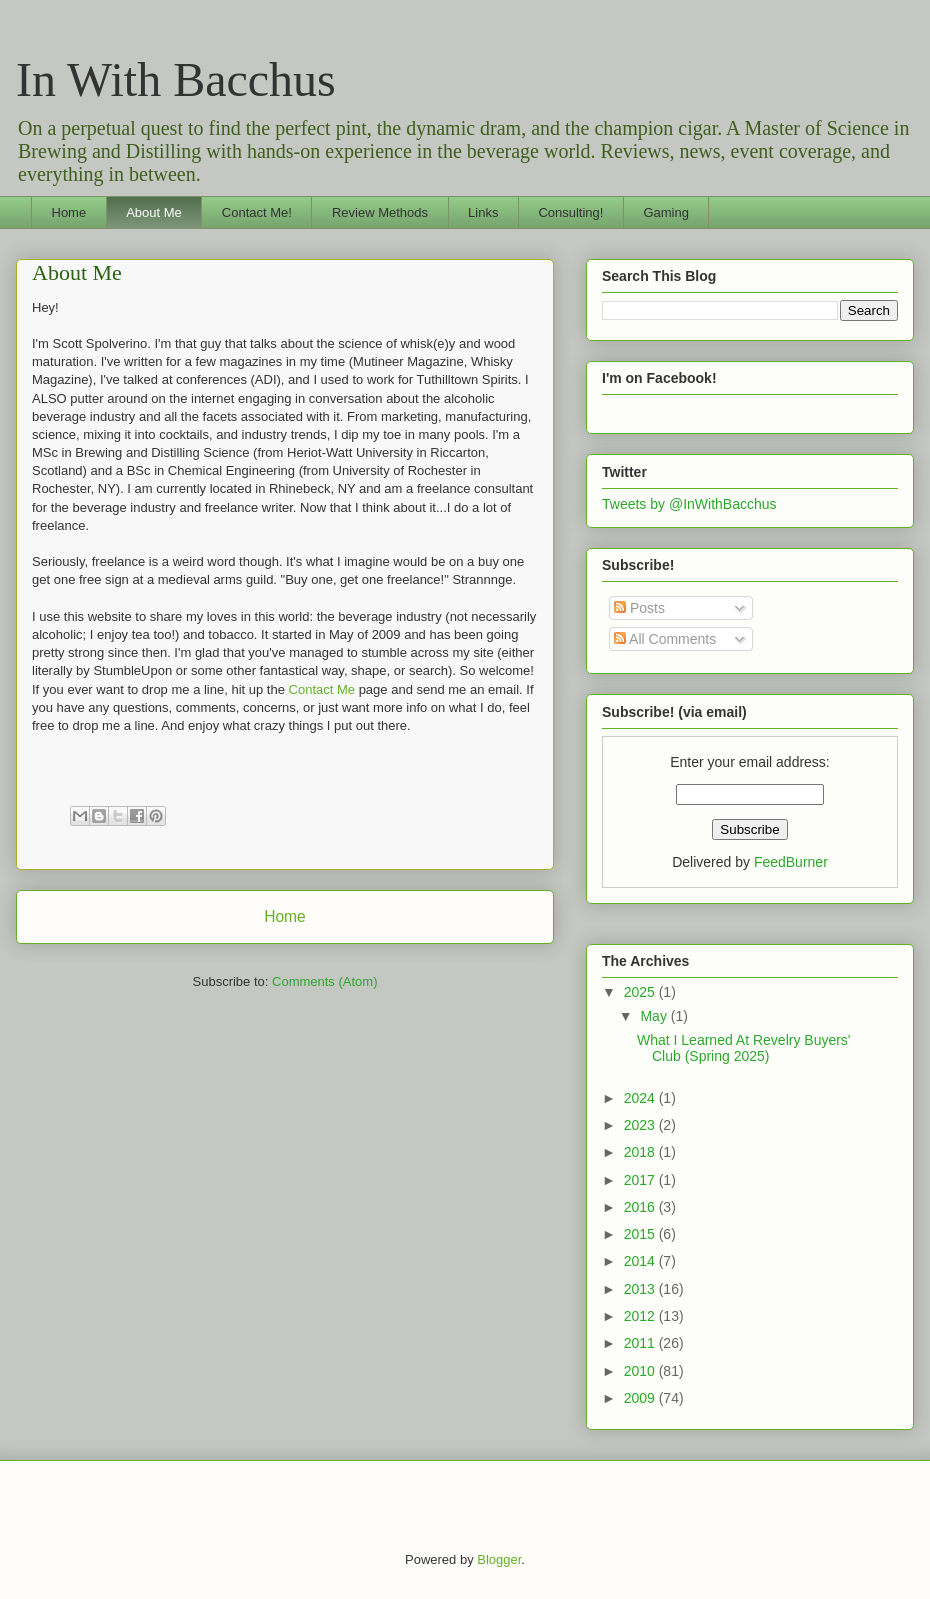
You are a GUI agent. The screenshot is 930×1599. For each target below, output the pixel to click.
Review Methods (380, 212)
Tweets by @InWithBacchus (689, 504)
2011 (641, 1343)
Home (69, 212)
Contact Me (322, 689)
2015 (641, 1234)
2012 (641, 1316)
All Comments (665, 639)
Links (483, 212)
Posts (639, 608)
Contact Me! (257, 212)
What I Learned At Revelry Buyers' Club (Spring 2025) (744, 1048)
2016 (641, 1207)
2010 (641, 1371)
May (655, 1016)
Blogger (499, 1559)
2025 (641, 992)
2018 (641, 1152)
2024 (641, 1098)
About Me (154, 212)
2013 (641, 1289)
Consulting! (570, 212)
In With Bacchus (176, 79)
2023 (641, 1125)
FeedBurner (791, 862)
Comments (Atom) (324, 981)
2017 (641, 1180)
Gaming (666, 212)
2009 (641, 1398)
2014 (641, 1261)
